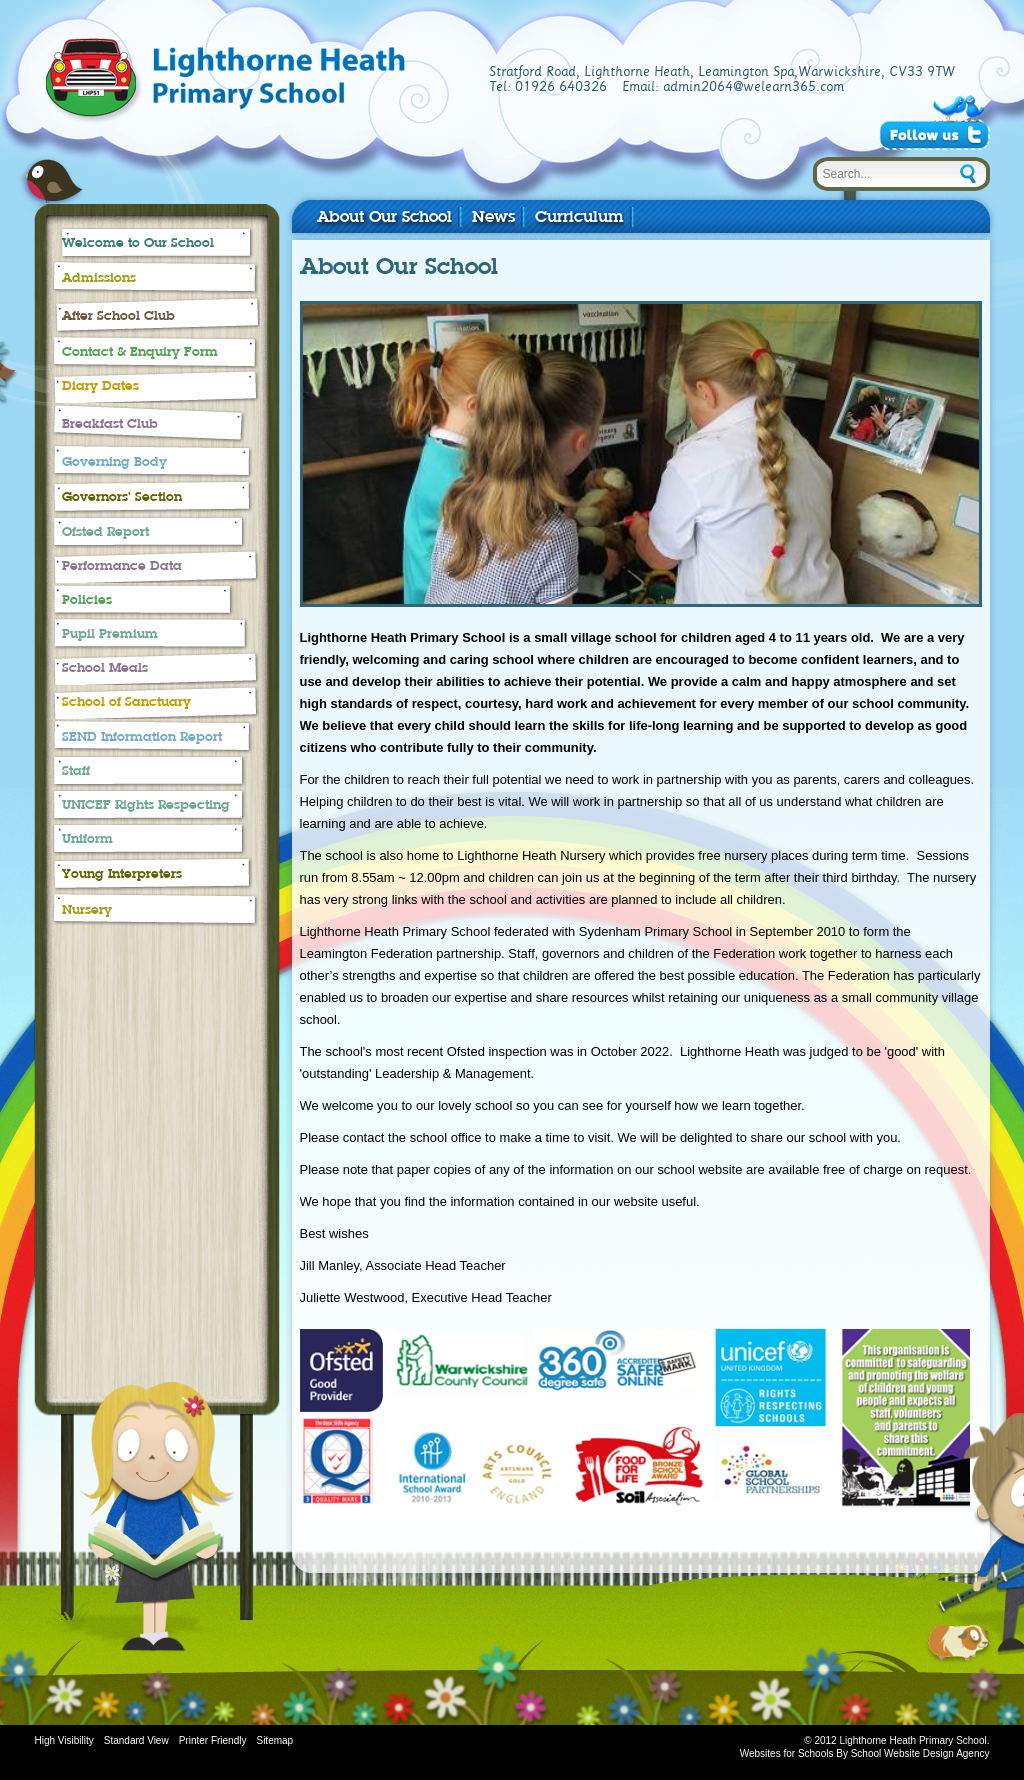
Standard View (136, 1740)
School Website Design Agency (920, 1753)
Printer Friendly (213, 1740)
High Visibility (64, 1740)
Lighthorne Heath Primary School (322, 82)
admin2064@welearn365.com (753, 87)
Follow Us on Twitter (934, 135)
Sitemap (274, 1740)
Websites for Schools (787, 1753)
